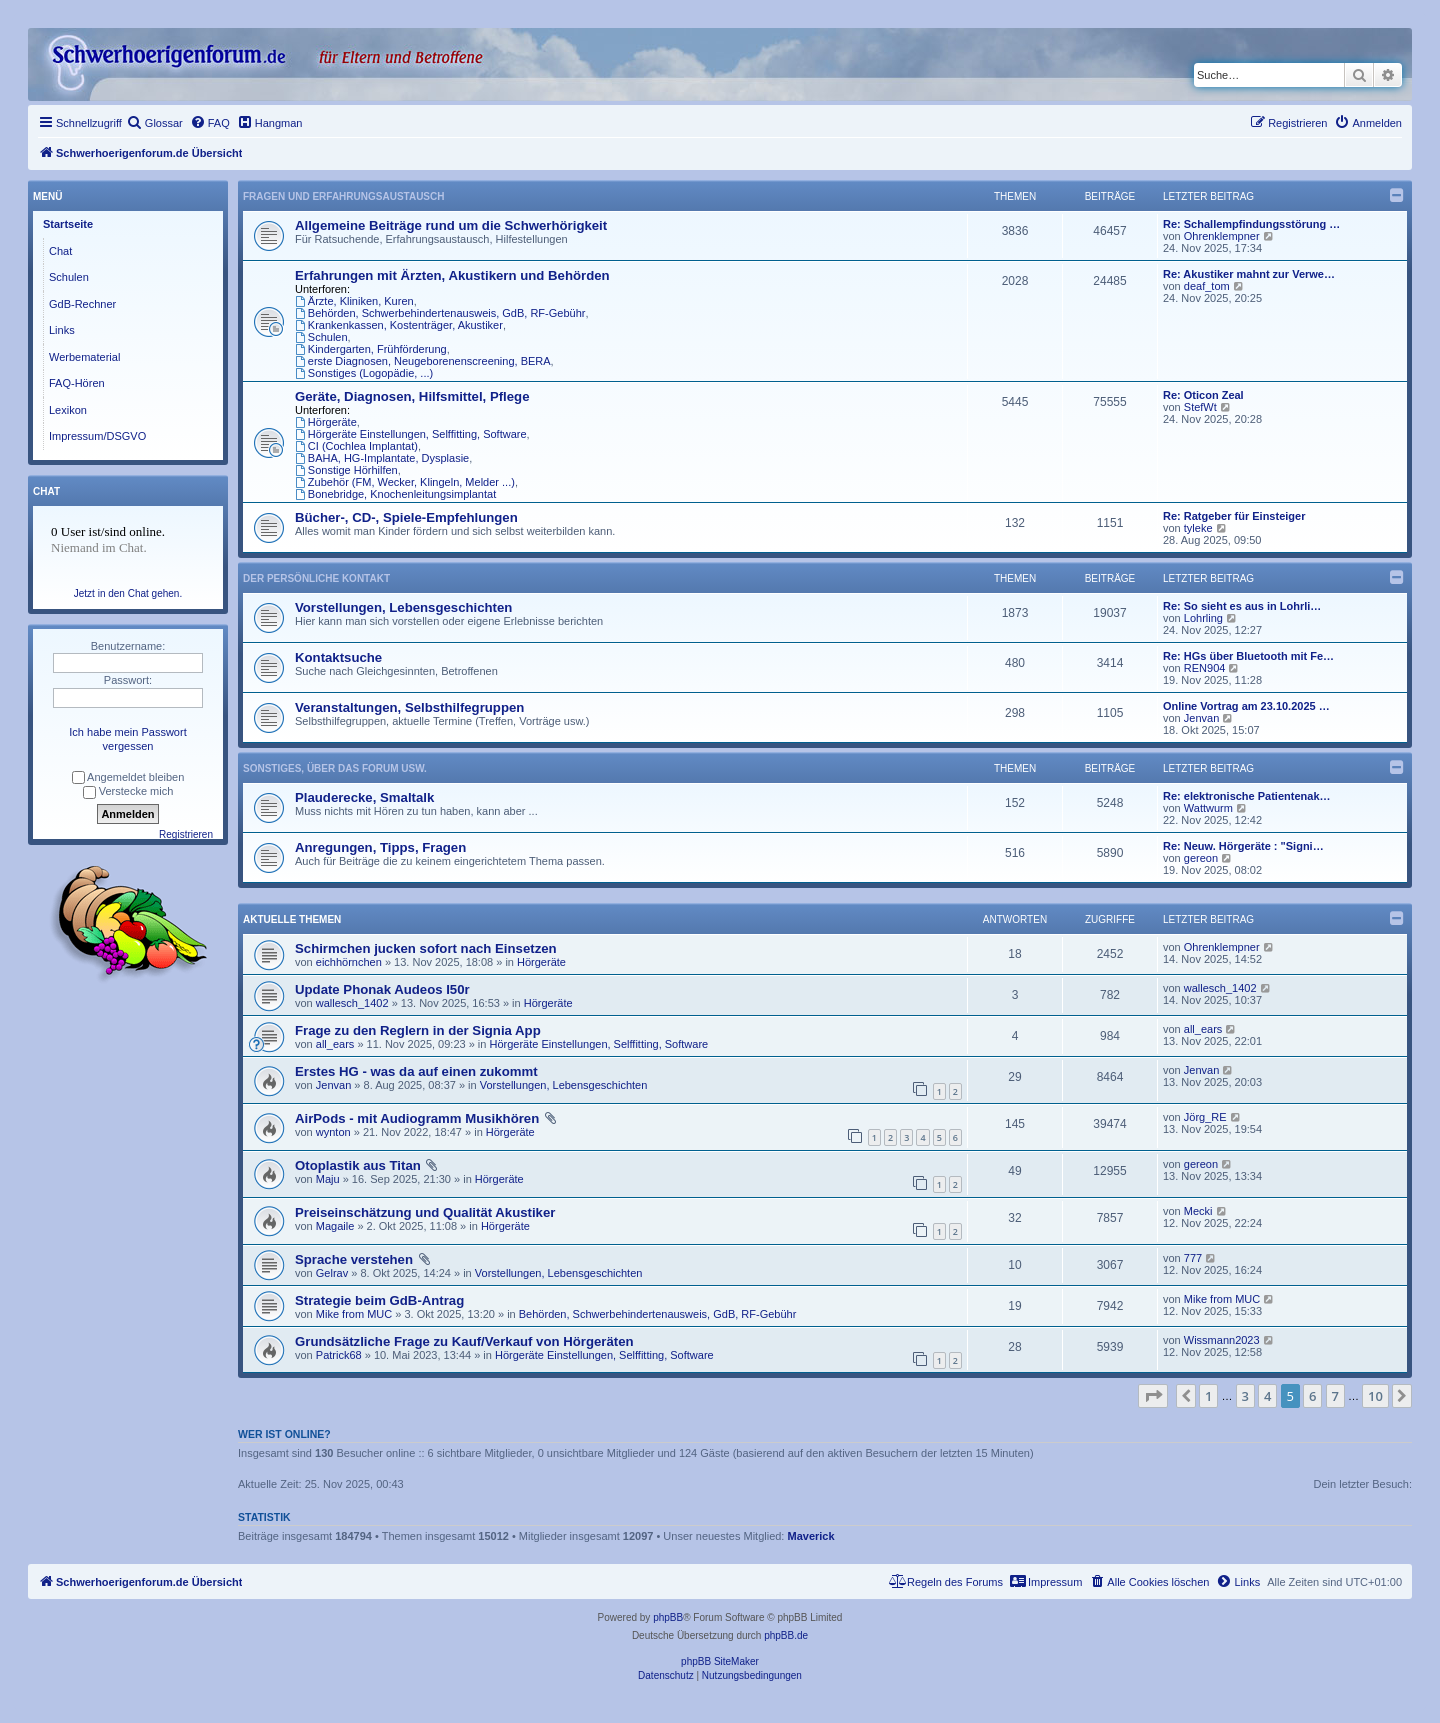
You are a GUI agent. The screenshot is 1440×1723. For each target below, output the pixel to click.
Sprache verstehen (354, 1259)
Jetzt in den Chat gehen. (128, 593)
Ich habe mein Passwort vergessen (127, 739)
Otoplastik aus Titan (358, 1165)
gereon (1201, 858)
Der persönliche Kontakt (316, 578)
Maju (328, 1179)
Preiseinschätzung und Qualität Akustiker (425, 1212)
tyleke (1198, 528)
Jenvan (1201, 718)
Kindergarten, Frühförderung (371, 349)
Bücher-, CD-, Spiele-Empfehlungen (406, 517)
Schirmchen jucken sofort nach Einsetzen (426, 948)
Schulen (321, 337)
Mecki (1198, 1211)
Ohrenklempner (1222, 236)
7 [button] (1335, 1396)
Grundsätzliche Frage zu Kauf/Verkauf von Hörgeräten (464, 1341)
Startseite (68, 224)
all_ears (335, 1044)
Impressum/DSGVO (97, 436)
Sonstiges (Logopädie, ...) (364, 373)
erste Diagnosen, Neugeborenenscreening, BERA (423, 361)
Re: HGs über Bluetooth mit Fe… (1248, 656)
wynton (333, 1132)
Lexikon (68, 410)
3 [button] (1245, 1396)
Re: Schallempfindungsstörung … (1251, 224)
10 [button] (1375, 1396)
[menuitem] (155, 123)
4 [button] (1267, 1396)
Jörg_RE (1205, 1117)
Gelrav (332, 1273)
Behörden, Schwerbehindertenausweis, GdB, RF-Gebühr (440, 313)
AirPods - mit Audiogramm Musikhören (417, 1118)
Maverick (811, 1536)
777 (1193, 1258)
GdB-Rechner (82, 304)
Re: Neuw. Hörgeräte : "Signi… (1243, 846)
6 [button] (1312, 1396)
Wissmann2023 (1222, 1340)
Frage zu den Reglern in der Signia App (418, 1030)
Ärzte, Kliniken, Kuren (354, 301)
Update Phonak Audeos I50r (382, 989)
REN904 (1205, 668)
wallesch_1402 (352, 1003)
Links (62, 330)
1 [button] (1208, 1396)
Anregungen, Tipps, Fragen (380, 847)
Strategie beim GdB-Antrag (379, 1300)
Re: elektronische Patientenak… (1247, 796)
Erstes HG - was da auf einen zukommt (416, 1071)
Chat (60, 251)
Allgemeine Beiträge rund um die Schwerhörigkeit (451, 225)
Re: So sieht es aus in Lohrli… (1242, 606)
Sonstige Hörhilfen (346, 470)
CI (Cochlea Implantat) (356, 446)
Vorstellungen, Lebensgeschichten (403, 607)
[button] (1153, 1396)
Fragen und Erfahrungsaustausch (343, 196)
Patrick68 (339, 1355)
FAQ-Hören (77, 383)
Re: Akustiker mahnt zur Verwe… (1249, 274)
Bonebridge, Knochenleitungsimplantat (395, 494)
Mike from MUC (354, 1314)
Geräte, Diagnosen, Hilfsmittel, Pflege (412, 396)
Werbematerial (84, 357)
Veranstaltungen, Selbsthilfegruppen (409, 707)
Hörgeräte (326, 422)
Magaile (335, 1226)
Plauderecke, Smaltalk (364, 797)
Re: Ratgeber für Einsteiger (1234, 516)
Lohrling (1203, 618)
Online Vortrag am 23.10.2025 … (1246, 706)
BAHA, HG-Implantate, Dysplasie (382, 458)
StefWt (1200, 407)
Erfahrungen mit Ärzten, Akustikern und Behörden (452, 275)
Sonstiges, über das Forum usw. (335, 768)
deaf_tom (1207, 286)
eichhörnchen (349, 962)
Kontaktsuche (338, 657)
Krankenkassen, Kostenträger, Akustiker (399, 325)
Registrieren (186, 834)
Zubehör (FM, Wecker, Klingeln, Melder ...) (405, 482)
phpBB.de (786, 1635)
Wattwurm (1208, 808)
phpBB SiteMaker (720, 1661)
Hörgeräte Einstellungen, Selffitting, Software (411, 434)
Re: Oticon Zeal (1203, 395)
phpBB (668, 1617)
